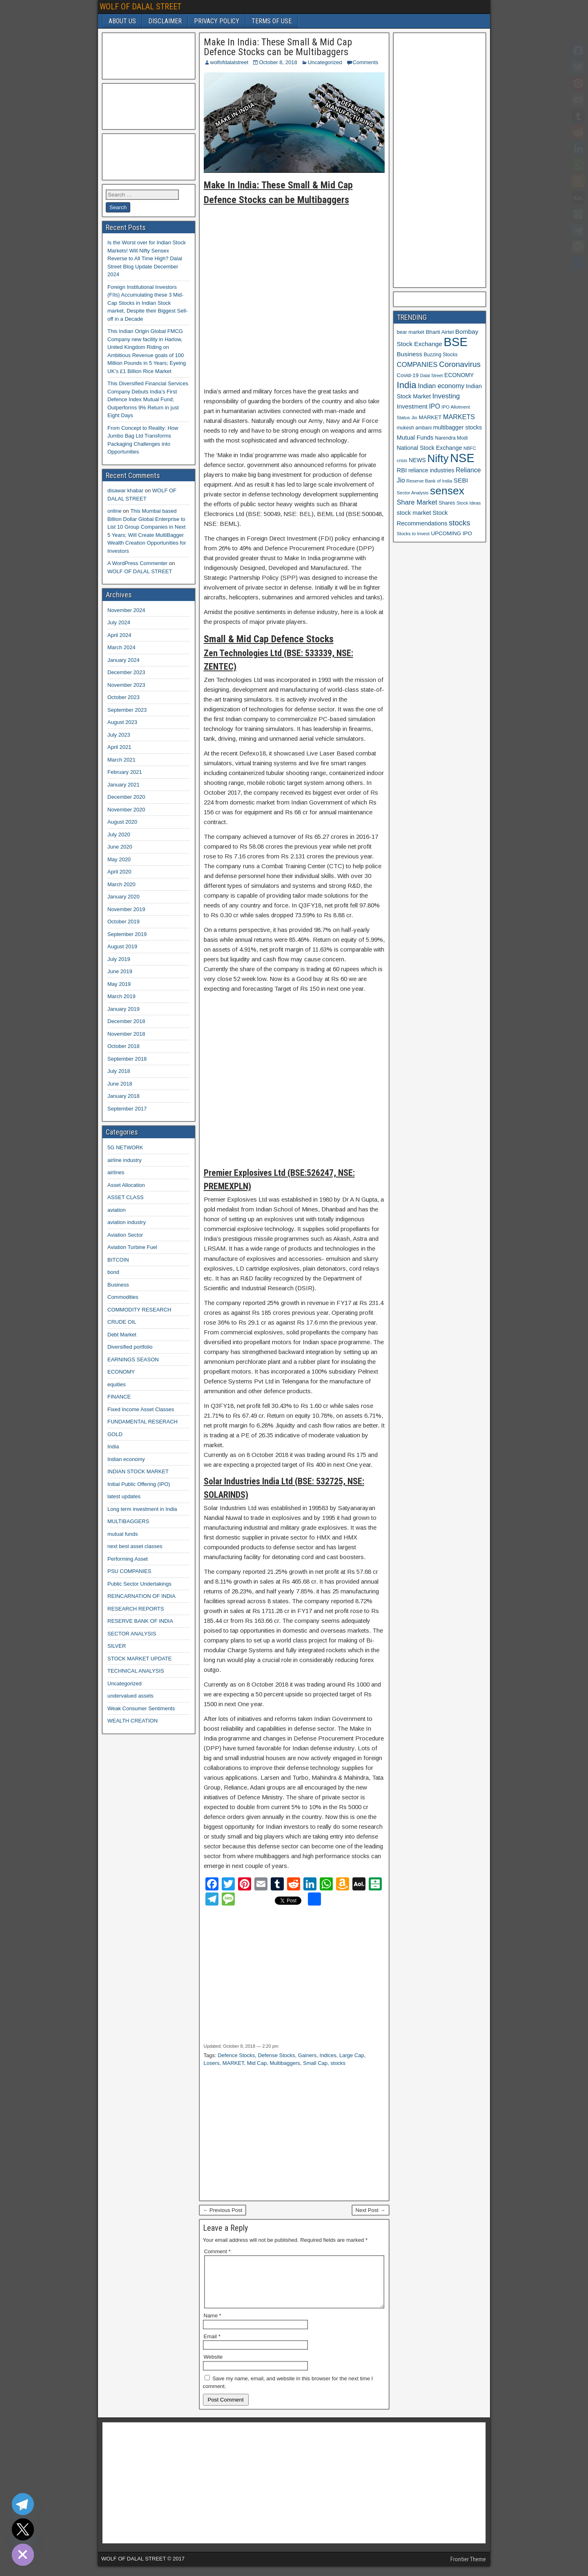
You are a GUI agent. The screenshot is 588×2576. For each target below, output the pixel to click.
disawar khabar (125, 490)
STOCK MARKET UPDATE (139, 1659)
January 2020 (123, 897)
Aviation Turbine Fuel (132, 1247)
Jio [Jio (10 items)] (414, 417)
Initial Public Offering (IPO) (138, 1484)
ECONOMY (121, 1372)
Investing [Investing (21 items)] (446, 396)
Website (213, 2367)
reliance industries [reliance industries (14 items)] (431, 470)
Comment (217, 2251)
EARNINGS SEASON (133, 1359)
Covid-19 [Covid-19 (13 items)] (408, 375)
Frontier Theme (468, 2569)
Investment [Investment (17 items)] (412, 406)
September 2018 (127, 1059)
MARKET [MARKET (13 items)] (430, 417)
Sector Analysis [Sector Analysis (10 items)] (413, 492)
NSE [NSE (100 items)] (462, 458)
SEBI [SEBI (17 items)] (461, 480)
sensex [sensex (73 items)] (447, 491)
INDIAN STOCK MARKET (138, 1471)
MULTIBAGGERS (128, 1521)
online (114, 511)
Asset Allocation (126, 1185)
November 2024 (126, 610)
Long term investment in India (142, 1509)
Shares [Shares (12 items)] (447, 503)
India (113, 1446)
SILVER (116, 1646)
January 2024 (123, 660)
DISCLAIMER (165, 21)
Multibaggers (285, 2063)
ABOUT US (122, 21)
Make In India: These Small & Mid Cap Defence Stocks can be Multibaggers (278, 47)
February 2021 (124, 772)
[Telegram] (23, 2504)
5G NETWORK (125, 1147)
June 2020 (119, 847)
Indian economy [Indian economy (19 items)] (441, 385)
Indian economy (126, 1459)
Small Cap (315, 2063)
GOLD (114, 1434)
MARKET (233, 2063)
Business (118, 1285)
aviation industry (126, 1222)
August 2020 (122, 822)
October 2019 (123, 921)
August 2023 (122, 722)
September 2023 (127, 710)
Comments (366, 62)
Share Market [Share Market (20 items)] (417, 502)
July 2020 (118, 834)
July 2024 (118, 622)
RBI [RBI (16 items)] (402, 470)
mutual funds (122, 1534)
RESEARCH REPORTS (135, 1609)
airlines (115, 1172)
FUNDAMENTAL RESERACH (142, 1422)
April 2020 (119, 872)
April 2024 (119, 635)
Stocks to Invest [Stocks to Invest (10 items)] (413, 533)
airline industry (124, 1160)
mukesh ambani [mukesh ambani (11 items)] (414, 428)
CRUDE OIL (121, 1322)
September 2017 (127, 1109)
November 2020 (126, 810)
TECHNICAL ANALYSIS (135, 1671)
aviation (116, 1210)
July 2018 (118, 1071)
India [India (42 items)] (406, 385)
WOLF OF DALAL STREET (140, 6)
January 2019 (123, 1009)
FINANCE (119, 1397)
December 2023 (126, 672)
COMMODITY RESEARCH (139, 1310)
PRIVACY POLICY (216, 21)
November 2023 (126, 685)
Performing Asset (127, 1559)
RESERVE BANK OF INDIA (140, 1621)
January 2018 (123, 1096)
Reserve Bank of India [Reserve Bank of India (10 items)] (429, 480)
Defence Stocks (236, 2055)
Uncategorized (325, 62)
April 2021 (119, 747)
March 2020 (121, 884)
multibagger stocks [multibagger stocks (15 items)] (457, 427)
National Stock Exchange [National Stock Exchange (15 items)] (429, 448)
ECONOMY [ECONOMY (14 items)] (459, 375)
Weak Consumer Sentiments (141, 1708)
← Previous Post (223, 2210)
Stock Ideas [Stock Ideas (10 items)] (469, 502)
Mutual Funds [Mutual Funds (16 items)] (415, 437)
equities (116, 1384)
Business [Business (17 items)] (410, 354)
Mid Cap (257, 2063)
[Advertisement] (294, 293)
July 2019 (118, 959)
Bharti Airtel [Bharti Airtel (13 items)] (440, 332)
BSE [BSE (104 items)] (455, 342)
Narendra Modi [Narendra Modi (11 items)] (451, 438)
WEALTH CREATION (132, 1721)
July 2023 (118, 735)
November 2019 (126, 909)
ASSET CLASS (125, 1197)
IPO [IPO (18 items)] (434, 406)
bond (113, 1272)
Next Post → (370, 2210)
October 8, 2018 (278, 62)
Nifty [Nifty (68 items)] (438, 458)
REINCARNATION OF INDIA (141, 1596)
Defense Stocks (276, 2055)
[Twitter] (23, 2529)
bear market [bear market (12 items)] (411, 332)
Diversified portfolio (130, 1347)
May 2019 (119, 984)
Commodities (122, 1297)
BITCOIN (118, 1260)
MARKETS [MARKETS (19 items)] (459, 416)
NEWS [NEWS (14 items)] (417, 460)
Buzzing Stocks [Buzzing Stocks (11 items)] (441, 354)
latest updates (123, 1496)
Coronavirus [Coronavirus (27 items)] (460, 364)
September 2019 (127, 934)
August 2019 (122, 946)
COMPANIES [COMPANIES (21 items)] (417, 365)
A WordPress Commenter (137, 563)
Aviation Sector (125, 1235)
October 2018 (123, 1046)
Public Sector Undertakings (139, 1584)
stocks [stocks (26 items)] (459, 522)
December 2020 (126, 797)
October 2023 (123, 697)
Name (212, 2325)
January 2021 (123, 785)
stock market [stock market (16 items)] (414, 512)
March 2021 (121, 760)
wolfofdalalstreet (229, 62)
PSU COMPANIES (129, 1571)
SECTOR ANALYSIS (131, 1634)
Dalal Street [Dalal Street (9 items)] (431, 375)
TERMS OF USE (272, 21)
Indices (328, 2055)
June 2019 (119, 971)
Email (212, 2346)
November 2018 (126, 1034)
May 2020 (119, 859)
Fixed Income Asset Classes (140, 1409)
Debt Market (121, 1335)
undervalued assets (130, 1696)
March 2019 (121, 996)
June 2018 (119, 1084)
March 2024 (121, 647)
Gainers (307, 2055)
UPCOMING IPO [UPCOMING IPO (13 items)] (451, 533)
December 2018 (126, 1021)
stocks (337, 2063)
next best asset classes (134, 1546)
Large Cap (351, 2055)
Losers (212, 2063)
